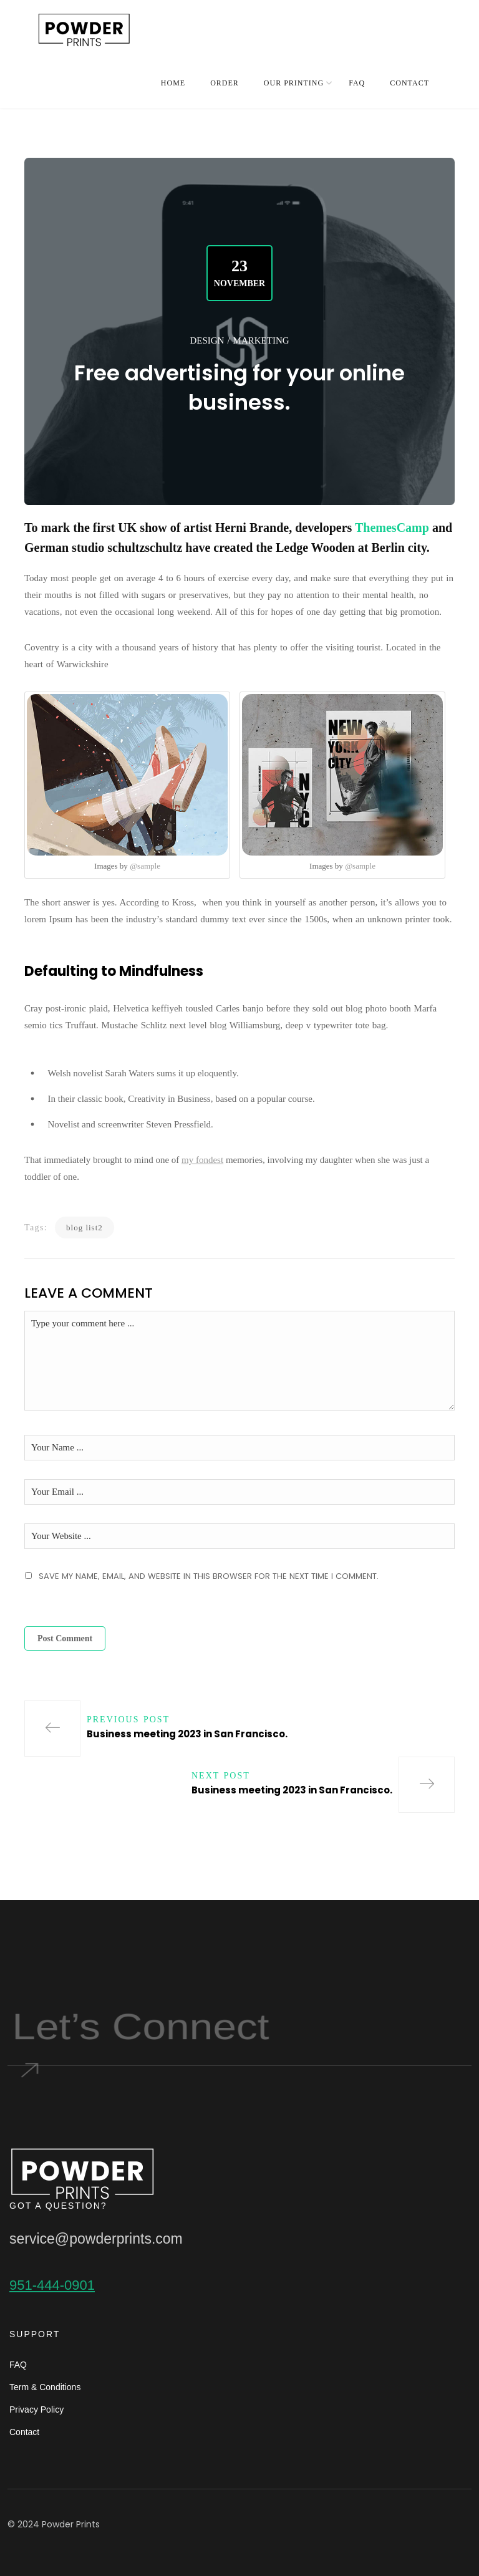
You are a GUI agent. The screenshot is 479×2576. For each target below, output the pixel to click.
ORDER (224, 83)
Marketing (261, 340)
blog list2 (84, 1227)
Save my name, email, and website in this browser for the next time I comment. (209, 1576)
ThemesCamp (392, 527)
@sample (145, 866)
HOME (173, 83)
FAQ (357, 83)
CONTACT (409, 83)
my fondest (202, 1160)
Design (207, 340)
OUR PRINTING (294, 83)
